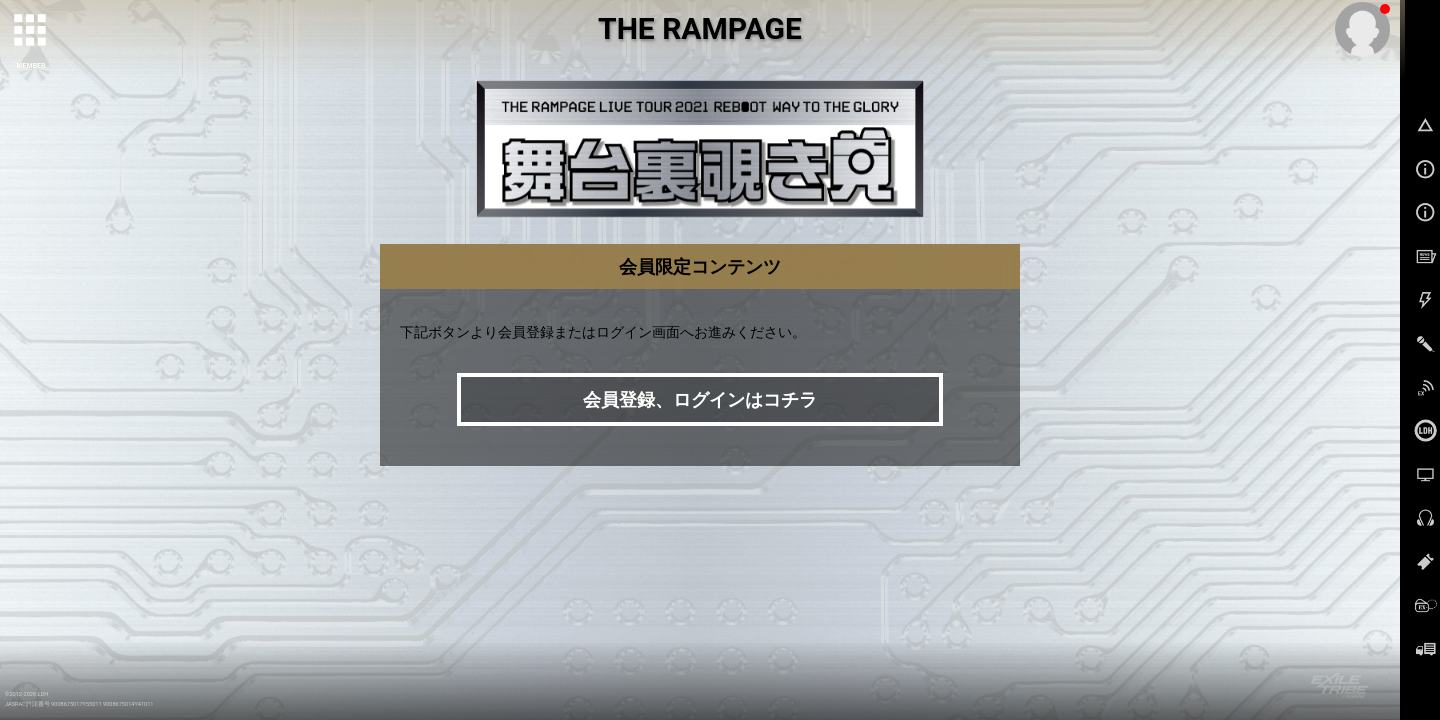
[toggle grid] (31, 31)
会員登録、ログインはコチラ (700, 399)
